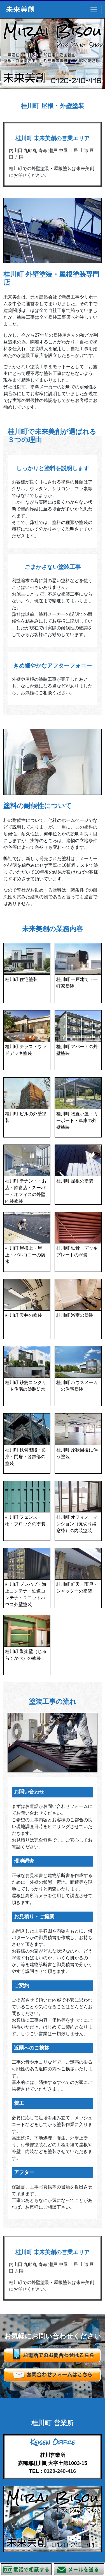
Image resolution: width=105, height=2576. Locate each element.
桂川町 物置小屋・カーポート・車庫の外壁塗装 (77, 1120)
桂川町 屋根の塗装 (74, 1181)
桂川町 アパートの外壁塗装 (77, 1050)
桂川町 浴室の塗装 (74, 1315)
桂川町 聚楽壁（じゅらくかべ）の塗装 (25, 1655)
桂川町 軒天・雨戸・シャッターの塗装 (77, 1587)
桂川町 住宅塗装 (21, 979)
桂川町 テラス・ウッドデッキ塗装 (25, 1050)
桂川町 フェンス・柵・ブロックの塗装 (25, 1520)
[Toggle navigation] (94, 9)
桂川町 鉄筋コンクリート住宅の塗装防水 (25, 1386)
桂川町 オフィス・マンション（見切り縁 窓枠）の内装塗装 (77, 1524)
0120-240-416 (60, 2471)
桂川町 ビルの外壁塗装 (25, 1117)
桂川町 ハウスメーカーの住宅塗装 (77, 1386)
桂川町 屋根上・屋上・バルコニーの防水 (25, 1255)
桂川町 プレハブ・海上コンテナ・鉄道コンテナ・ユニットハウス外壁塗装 (25, 1594)
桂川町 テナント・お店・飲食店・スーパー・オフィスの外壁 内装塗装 (25, 1191)
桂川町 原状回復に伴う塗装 (77, 1453)
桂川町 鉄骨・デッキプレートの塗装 (77, 1251)
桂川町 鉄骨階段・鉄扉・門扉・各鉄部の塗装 (25, 1457)
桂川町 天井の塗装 (23, 1315)
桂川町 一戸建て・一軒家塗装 (77, 983)
